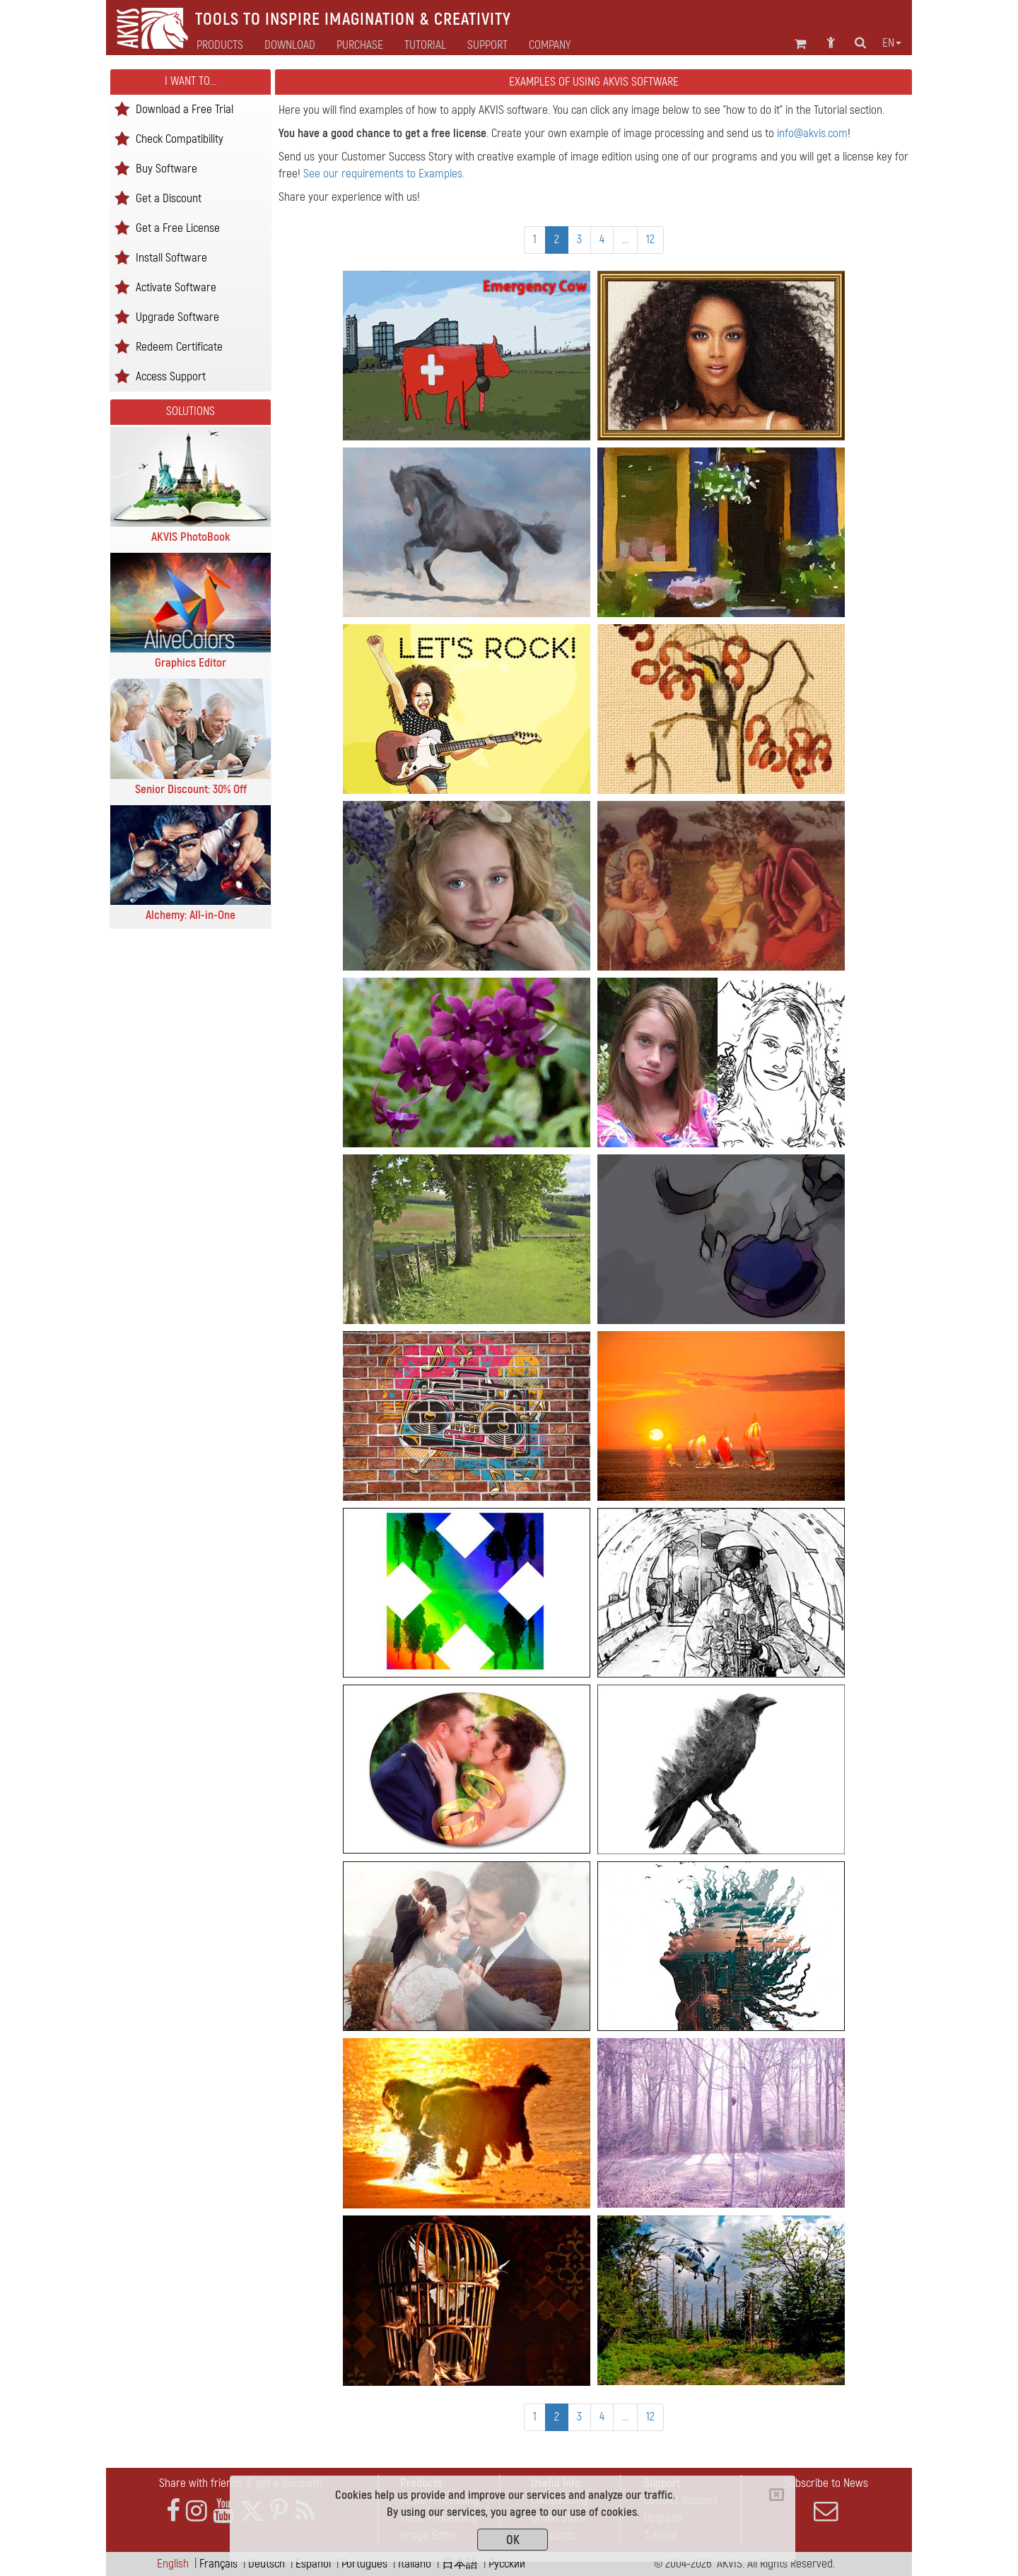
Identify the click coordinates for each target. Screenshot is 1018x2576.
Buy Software (166, 167)
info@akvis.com (812, 133)
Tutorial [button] (425, 45)
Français (218, 2563)
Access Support (171, 375)
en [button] (891, 43)
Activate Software (176, 286)
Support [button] (487, 45)
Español (313, 2563)
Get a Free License (178, 227)
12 (650, 239)
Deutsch (266, 2563)
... (625, 239)
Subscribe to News (826, 2500)
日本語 (460, 2563)
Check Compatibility (179, 138)
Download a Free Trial (184, 108)
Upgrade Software (177, 316)
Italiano (414, 2563)
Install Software (171, 257)
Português (364, 2563)
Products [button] (220, 45)
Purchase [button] (360, 45)
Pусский (506, 2563)
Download (289, 45)
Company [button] (550, 45)
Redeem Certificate (179, 346)
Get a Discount (168, 197)
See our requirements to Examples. (383, 173)
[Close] (776, 2494)
